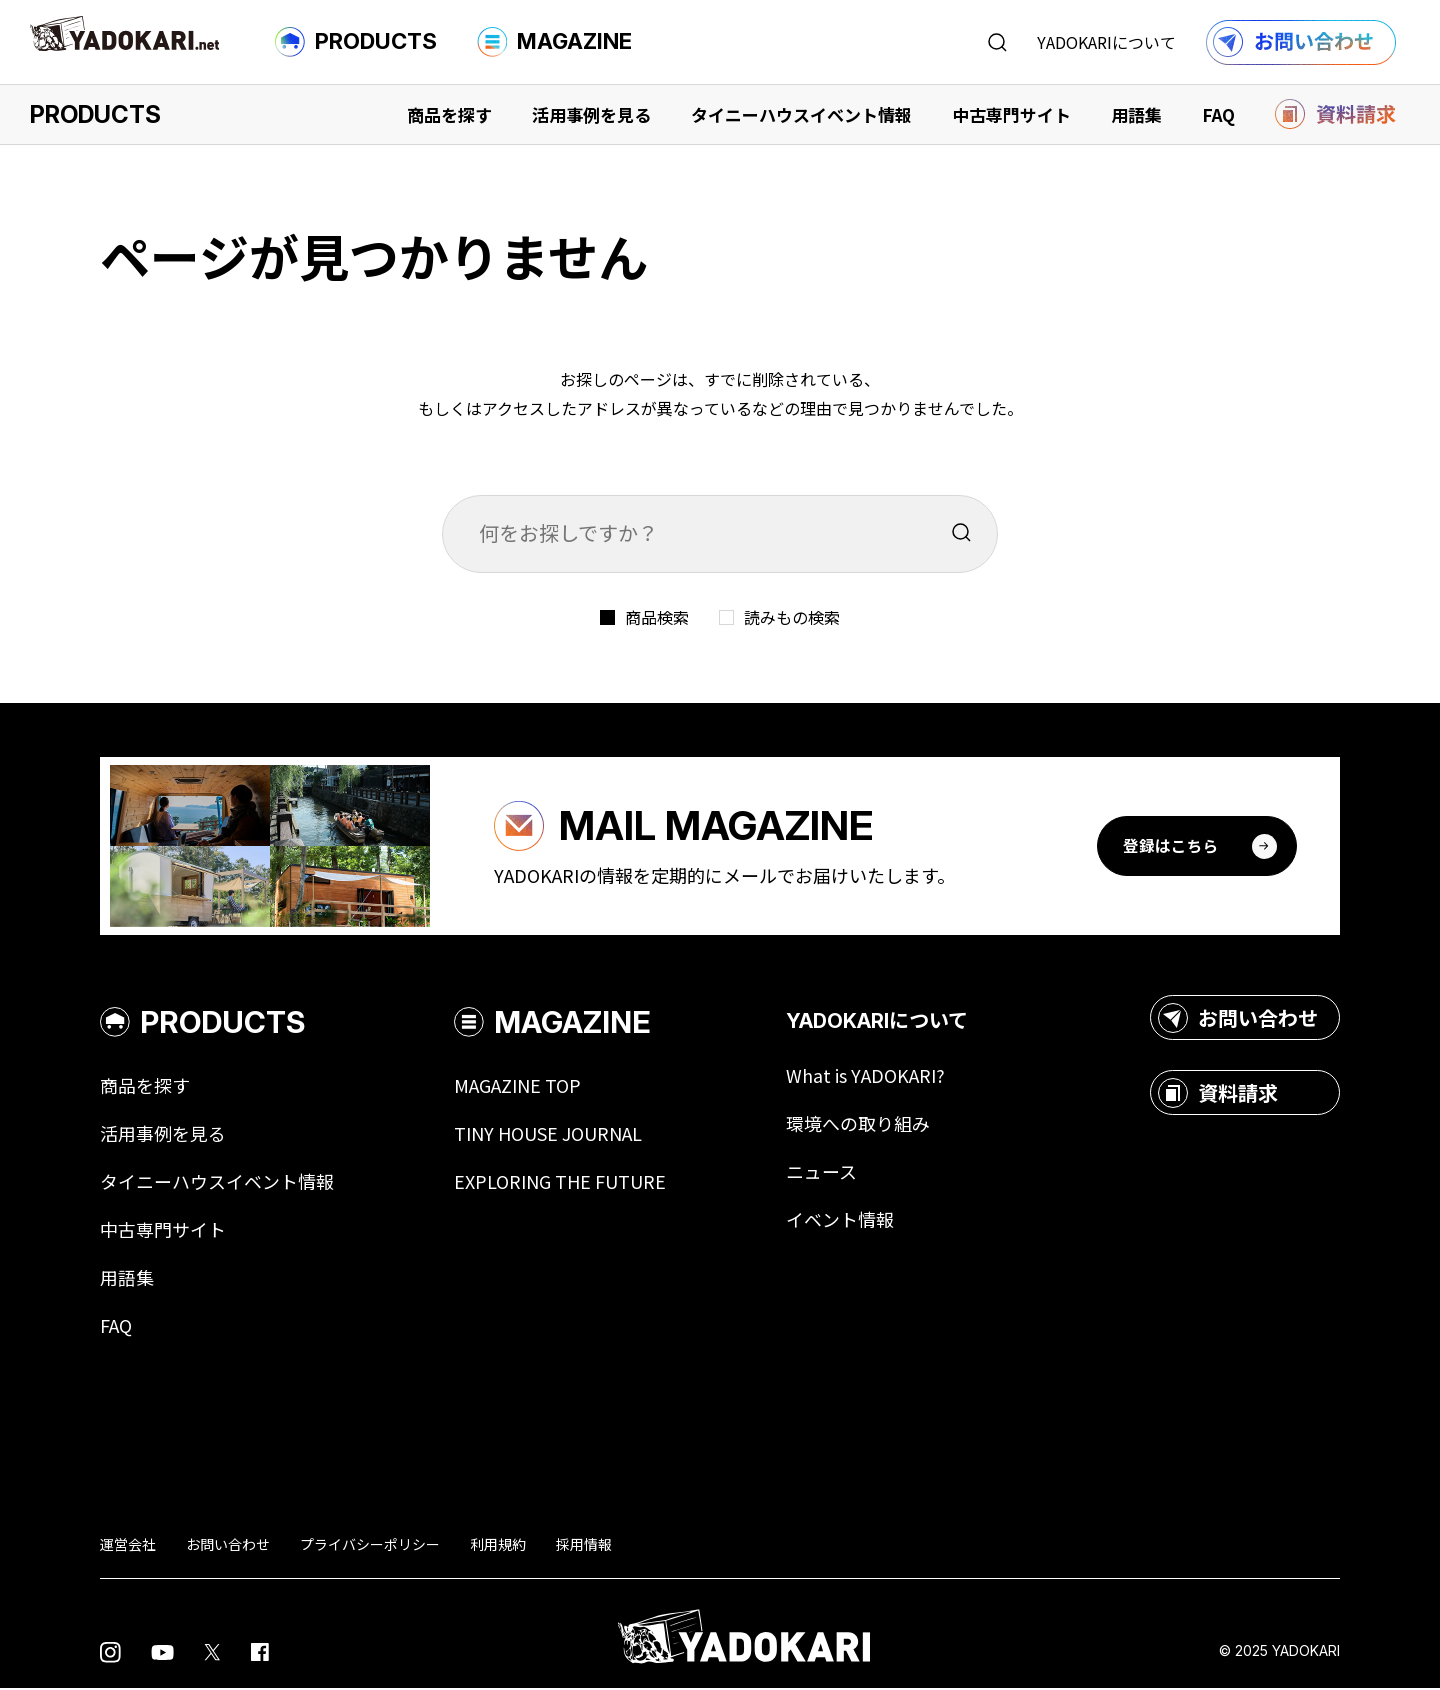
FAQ (1218, 114)
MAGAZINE (554, 42)
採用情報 (584, 1546)
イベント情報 (840, 1222)
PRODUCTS (356, 42)
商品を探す (449, 114)
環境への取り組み (858, 1126)
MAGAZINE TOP (517, 1088)
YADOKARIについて (1106, 42)
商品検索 (657, 617)
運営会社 (128, 1546)
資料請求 (1218, 1095)
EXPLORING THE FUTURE (560, 1184)
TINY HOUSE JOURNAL (548, 1136)
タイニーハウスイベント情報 (801, 114)
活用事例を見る (591, 114)
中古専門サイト (1011, 114)
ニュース (821, 1174)
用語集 (1136, 114)
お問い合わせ (1238, 1020)
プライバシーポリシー (370, 1546)
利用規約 (498, 1546)
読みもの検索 (792, 617)
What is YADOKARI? (865, 1078)
